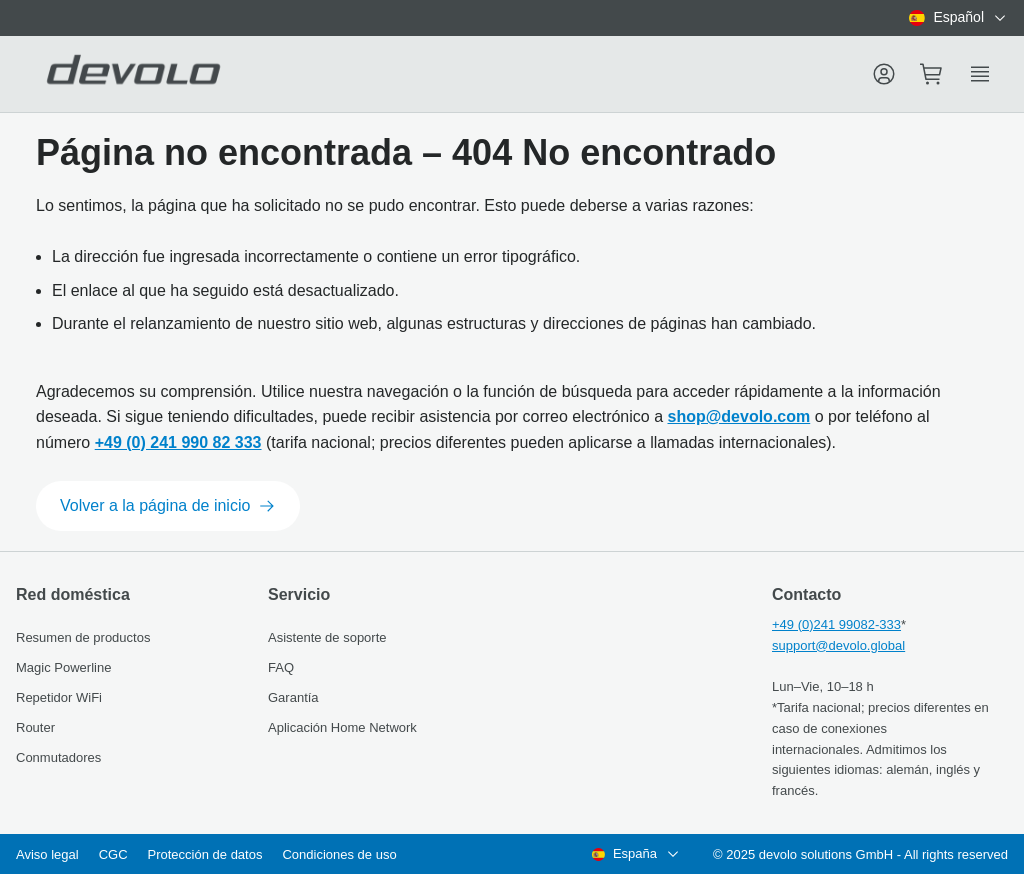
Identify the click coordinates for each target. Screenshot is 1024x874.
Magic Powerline (63, 667)
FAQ (281, 667)
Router (35, 727)
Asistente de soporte (327, 637)
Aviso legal (47, 854)
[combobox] (958, 18)
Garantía (293, 697)
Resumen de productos (83, 637)
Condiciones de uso (339, 854)
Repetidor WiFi (59, 697)
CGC (113, 854)
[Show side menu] (980, 74)
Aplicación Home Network (342, 727)
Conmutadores (58, 757)
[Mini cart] (932, 74)
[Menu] (884, 74)
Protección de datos (205, 854)
